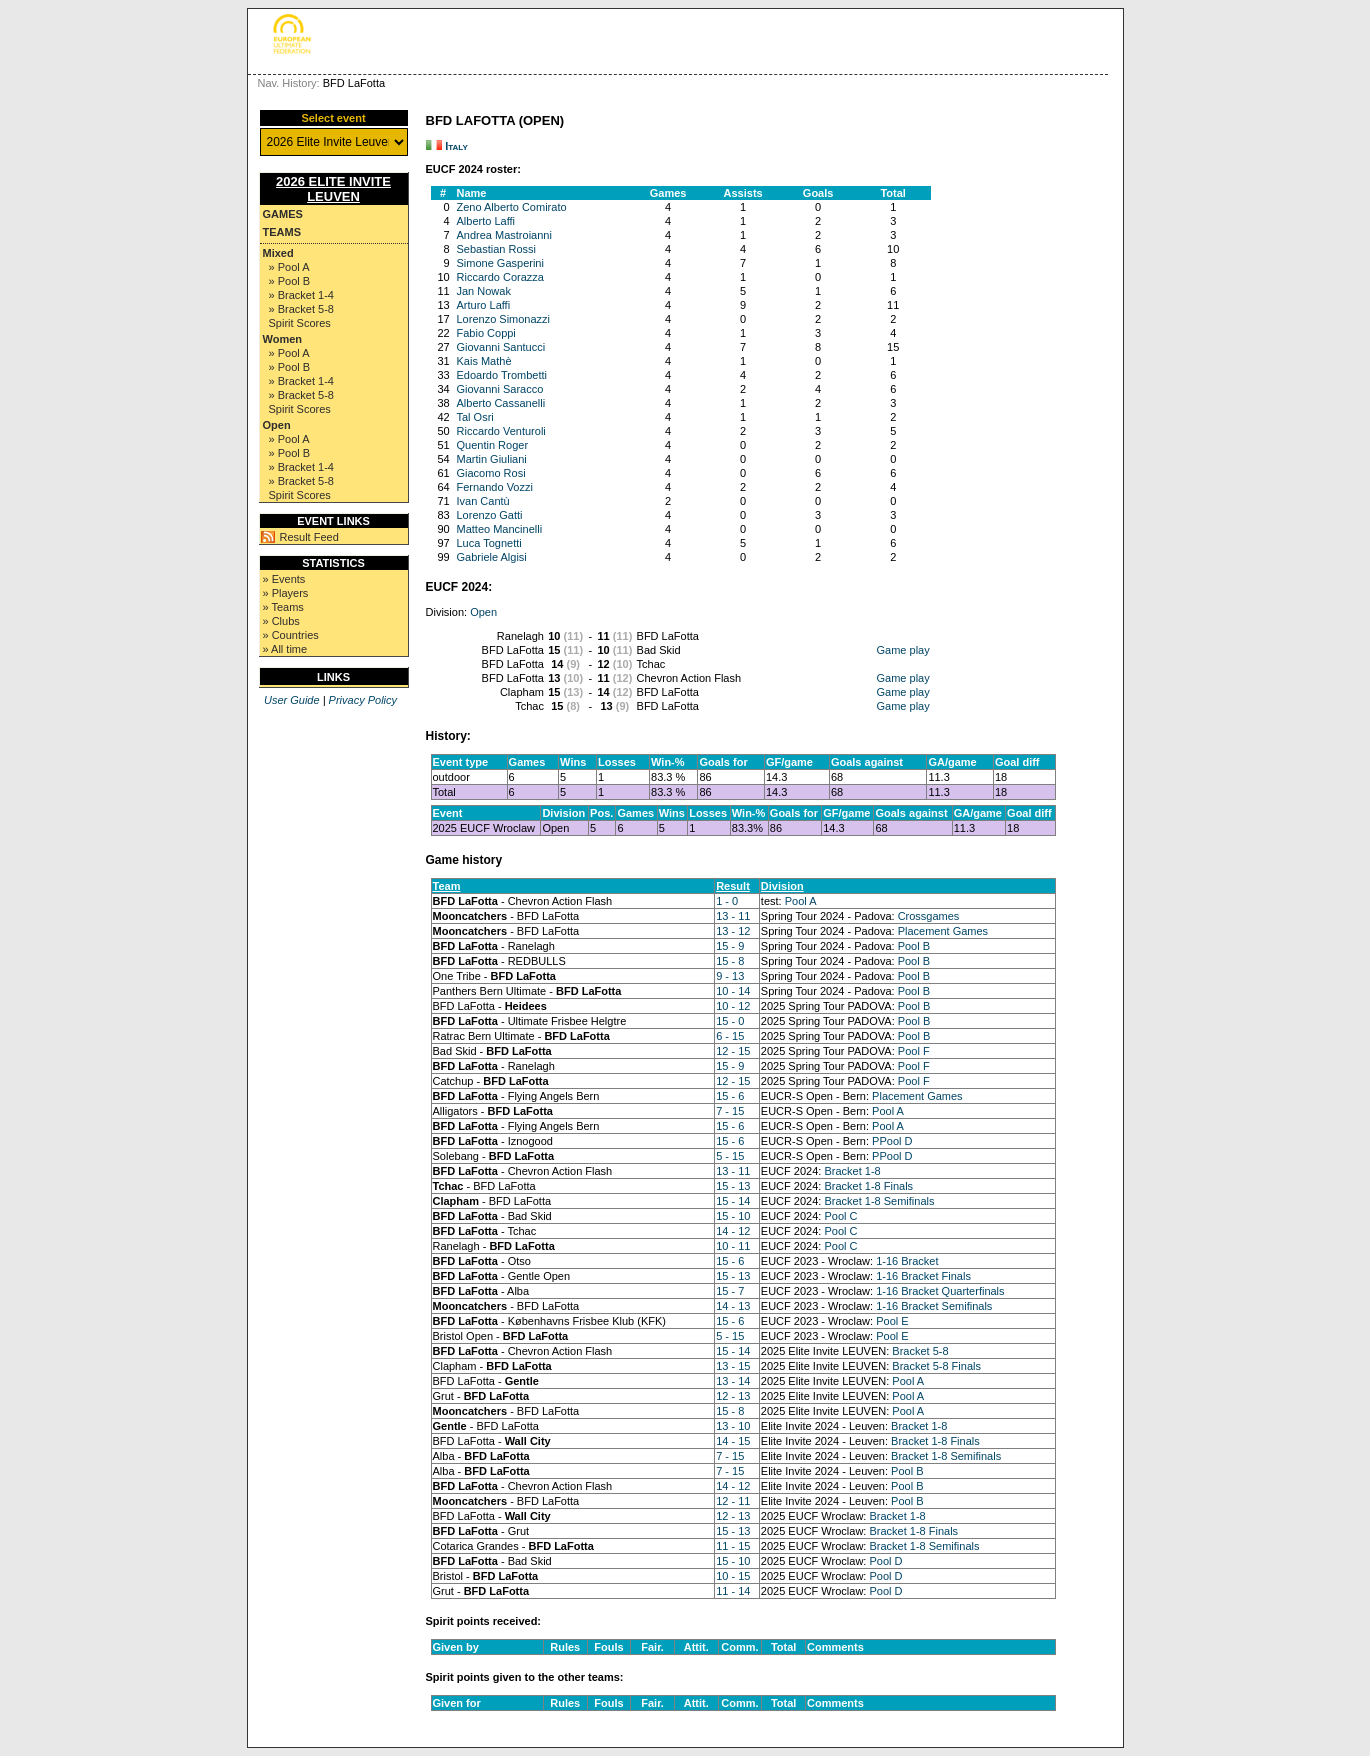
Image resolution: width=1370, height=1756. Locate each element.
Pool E (892, 1321)
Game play (903, 650)
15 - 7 (730, 1291)
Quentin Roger (493, 445)
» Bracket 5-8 (301, 309)
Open (277, 425)
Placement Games (943, 931)
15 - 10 (733, 1216)
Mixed (278, 253)
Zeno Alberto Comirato (512, 207)
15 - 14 (733, 1201)
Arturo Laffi (484, 305)
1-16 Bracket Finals (923, 1276)
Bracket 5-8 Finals (936, 1366)
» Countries (291, 635)
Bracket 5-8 (920, 1351)
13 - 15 (733, 1366)
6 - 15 (730, 1036)
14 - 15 (733, 1441)
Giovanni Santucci (501, 347)
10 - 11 (733, 1246)
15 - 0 (730, 1021)
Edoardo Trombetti (502, 375)
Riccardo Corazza (500, 277)
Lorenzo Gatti (490, 515)
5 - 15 (730, 1156)
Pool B (914, 946)
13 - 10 (733, 1426)
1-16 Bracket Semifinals (934, 1306)
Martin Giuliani (492, 459)
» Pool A (289, 267)
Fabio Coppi (486, 333)
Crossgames (929, 916)
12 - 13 (733, 1396)
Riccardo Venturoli (501, 431)
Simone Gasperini (500, 263)
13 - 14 (733, 1381)
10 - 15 (733, 1576)
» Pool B (290, 281)
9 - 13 (730, 976)
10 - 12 (733, 1006)
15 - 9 (730, 946)
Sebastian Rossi (497, 249)
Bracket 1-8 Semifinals (879, 1201)
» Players (286, 593)
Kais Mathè (484, 361)
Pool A (801, 901)
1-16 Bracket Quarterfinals (940, 1291)
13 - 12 (733, 931)
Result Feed (309, 537)
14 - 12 (733, 1231)
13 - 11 (733, 916)
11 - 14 (733, 1591)
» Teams (283, 607)
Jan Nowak (484, 291)
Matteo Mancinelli (500, 529)
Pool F (914, 1051)
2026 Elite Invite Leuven (333, 189)
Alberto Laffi (486, 221)
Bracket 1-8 (852, 1171)
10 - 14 (733, 991)
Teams (282, 232)
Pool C (840, 1216)
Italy (456, 146)
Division (782, 886)
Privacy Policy (363, 700)
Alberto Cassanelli (501, 403)
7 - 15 (730, 1111)
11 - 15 (733, 1546)
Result (733, 886)
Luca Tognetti (489, 543)
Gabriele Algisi (492, 557)
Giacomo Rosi (491, 473)
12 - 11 (733, 1501)
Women (283, 339)
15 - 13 (733, 1186)
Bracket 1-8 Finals (868, 1186)
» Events (284, 579)
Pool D (885, 1561)
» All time (285, 649)
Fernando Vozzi (495, 487)
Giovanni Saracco (500, 389)
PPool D (892, 1141)
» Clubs (281, 621)
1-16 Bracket (907, 1261)
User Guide (292, 700)
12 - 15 (733, 1051)
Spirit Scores (300, 323)
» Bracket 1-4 (301, 295)
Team (447, 886)
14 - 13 (733, 1306)
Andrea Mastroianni (504, 235)
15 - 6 (730, 1096)
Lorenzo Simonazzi (504, 319)
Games (283, 214)
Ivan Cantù (483, 501)
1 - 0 (727, 901)
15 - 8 (730, 961)
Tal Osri (475, 417)
